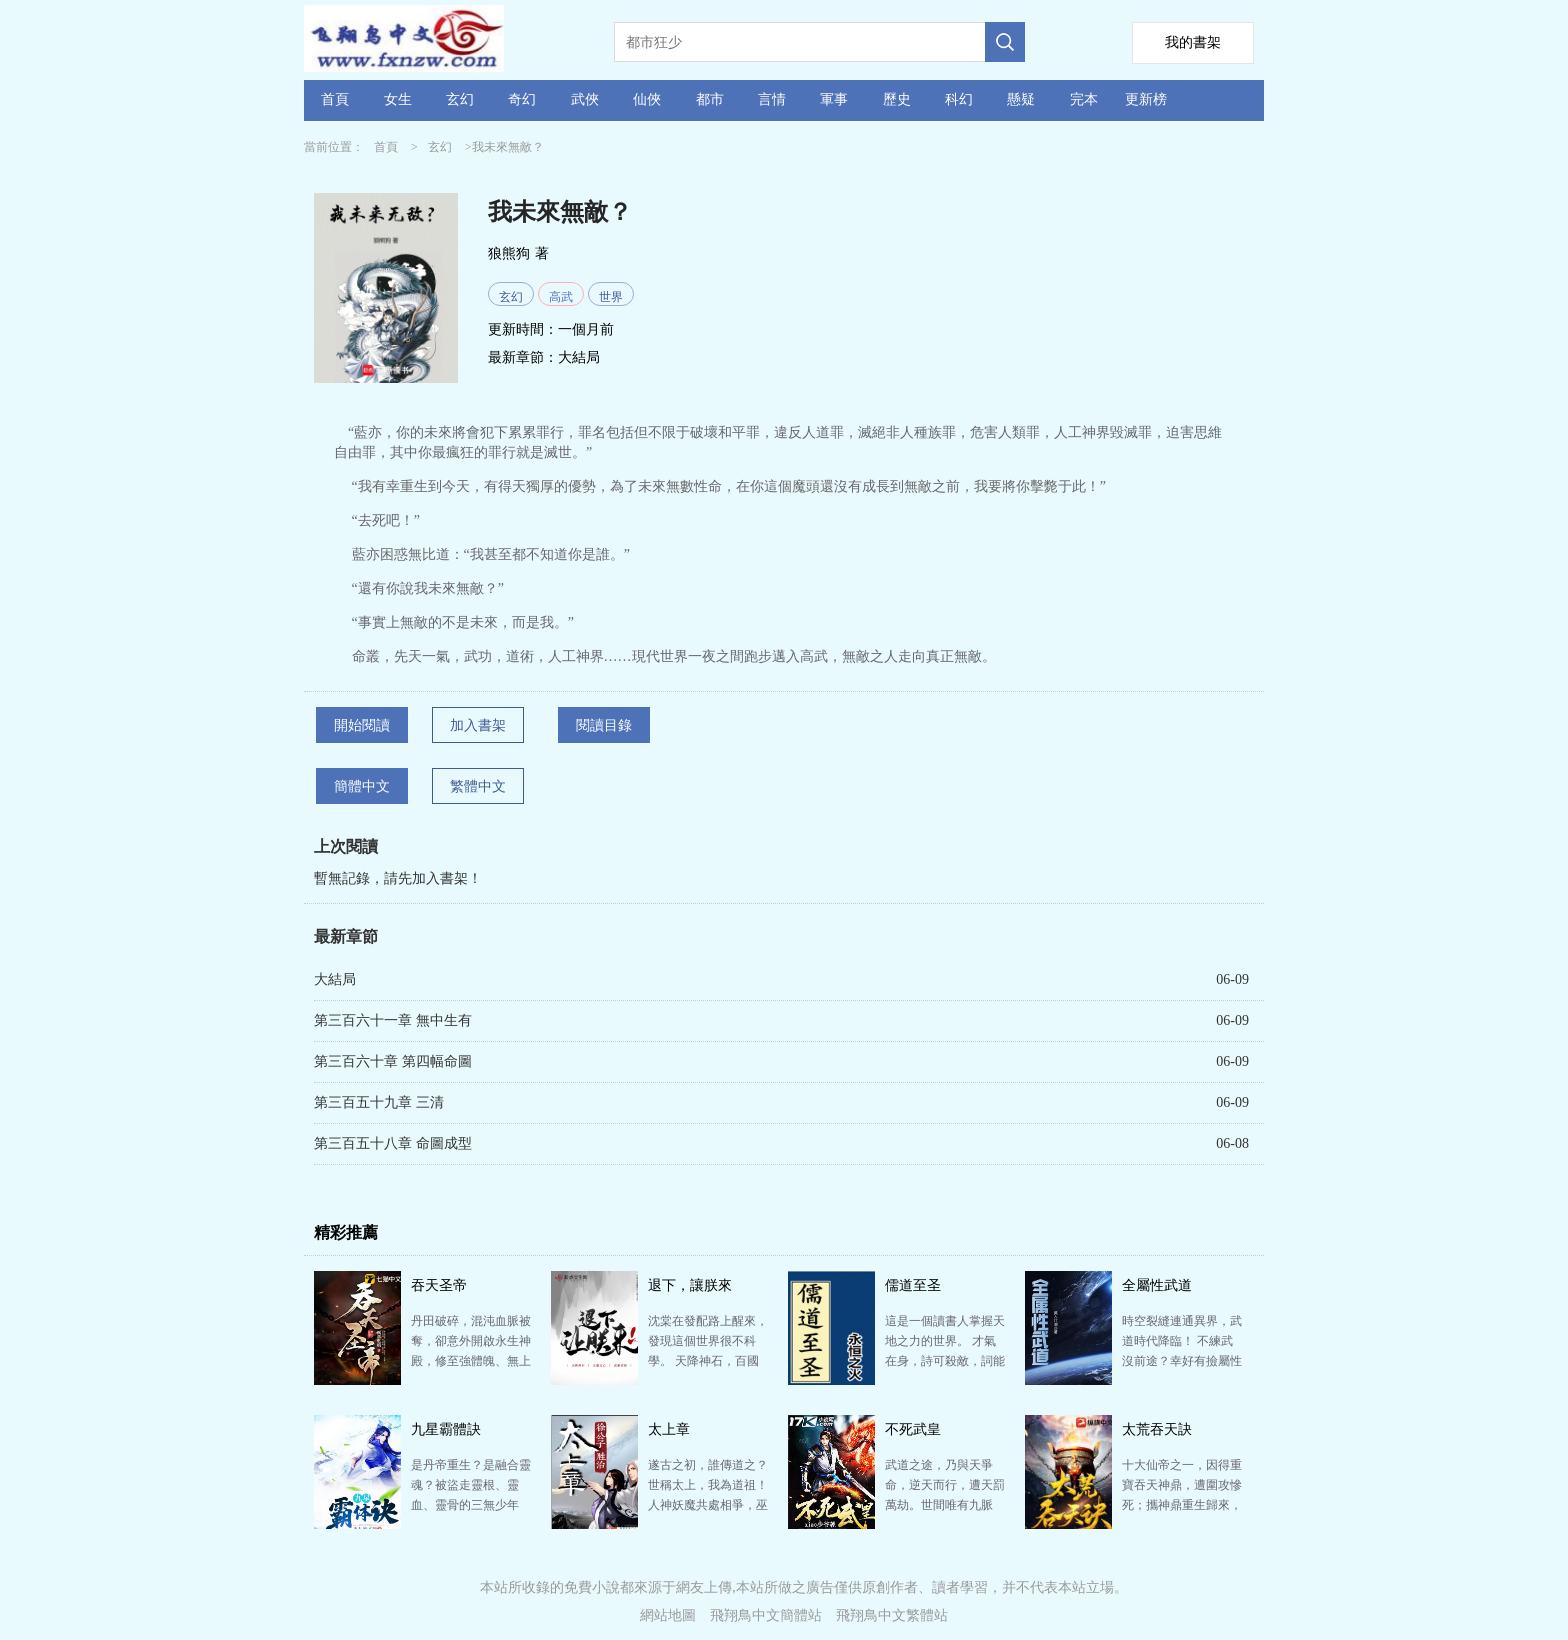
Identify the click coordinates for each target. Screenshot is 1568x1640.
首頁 (335, 99)
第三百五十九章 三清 (379, 1102)
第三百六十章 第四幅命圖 (393, 1061)
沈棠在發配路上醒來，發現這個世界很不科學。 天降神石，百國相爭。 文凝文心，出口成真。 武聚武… (708, 1361)
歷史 (897, 99)
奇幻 (522, 99)
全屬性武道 (1157, 1285)
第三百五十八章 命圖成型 (393, 1143)
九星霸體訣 (446, 1429)
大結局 (579, 357)
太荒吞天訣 (1157, 1429)
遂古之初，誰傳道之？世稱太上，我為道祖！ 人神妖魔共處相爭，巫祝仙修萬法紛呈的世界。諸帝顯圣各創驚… (708, 1505)
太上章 (669, 1429)
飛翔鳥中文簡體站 (766, 1615)
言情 (772, 99)
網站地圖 (668, 1615)
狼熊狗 (509, 253)
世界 (611, 297)
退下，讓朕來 (690, 1285)
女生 (398, 99)
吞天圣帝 (439, 1285)
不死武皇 (913, 1429)
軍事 (834, 99)
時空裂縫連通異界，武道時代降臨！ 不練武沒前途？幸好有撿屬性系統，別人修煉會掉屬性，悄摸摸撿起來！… (1182, 1361)
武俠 (585, 99)
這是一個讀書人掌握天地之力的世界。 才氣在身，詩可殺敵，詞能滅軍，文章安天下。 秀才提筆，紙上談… (945, 1361)
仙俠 (647, 99)
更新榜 (1146, 99)
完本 (1084, 99)
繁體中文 (478, 786)
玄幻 (460, 99)
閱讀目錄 (604, 725)
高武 (561, 297)
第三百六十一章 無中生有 (393, 1020)
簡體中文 (362, 786)
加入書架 (478, 725)
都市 (710, 99)
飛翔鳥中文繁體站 (892, 1615)
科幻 (959, 99)
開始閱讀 (362, 725)
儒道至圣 (913, 1285)
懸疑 (1021, 99)
